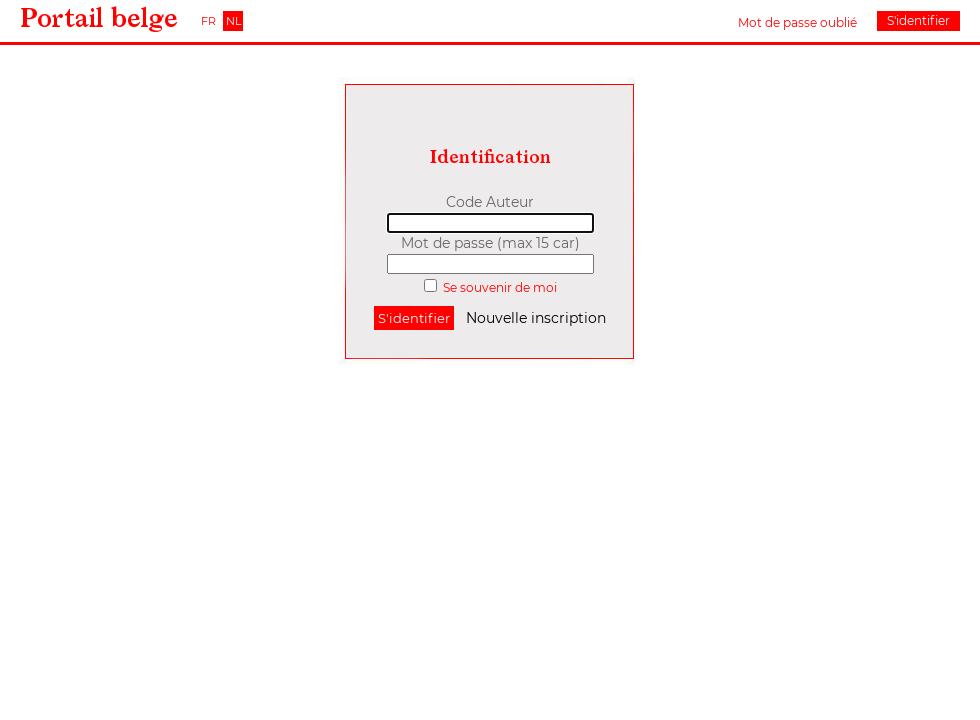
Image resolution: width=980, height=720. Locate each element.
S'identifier (918, 20)
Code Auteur (490, 202)
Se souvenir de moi (500, 287)
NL (233, 21)
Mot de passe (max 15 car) (490, 243)
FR (208, 21)
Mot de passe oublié (797, 22)
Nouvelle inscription (536, 318)
